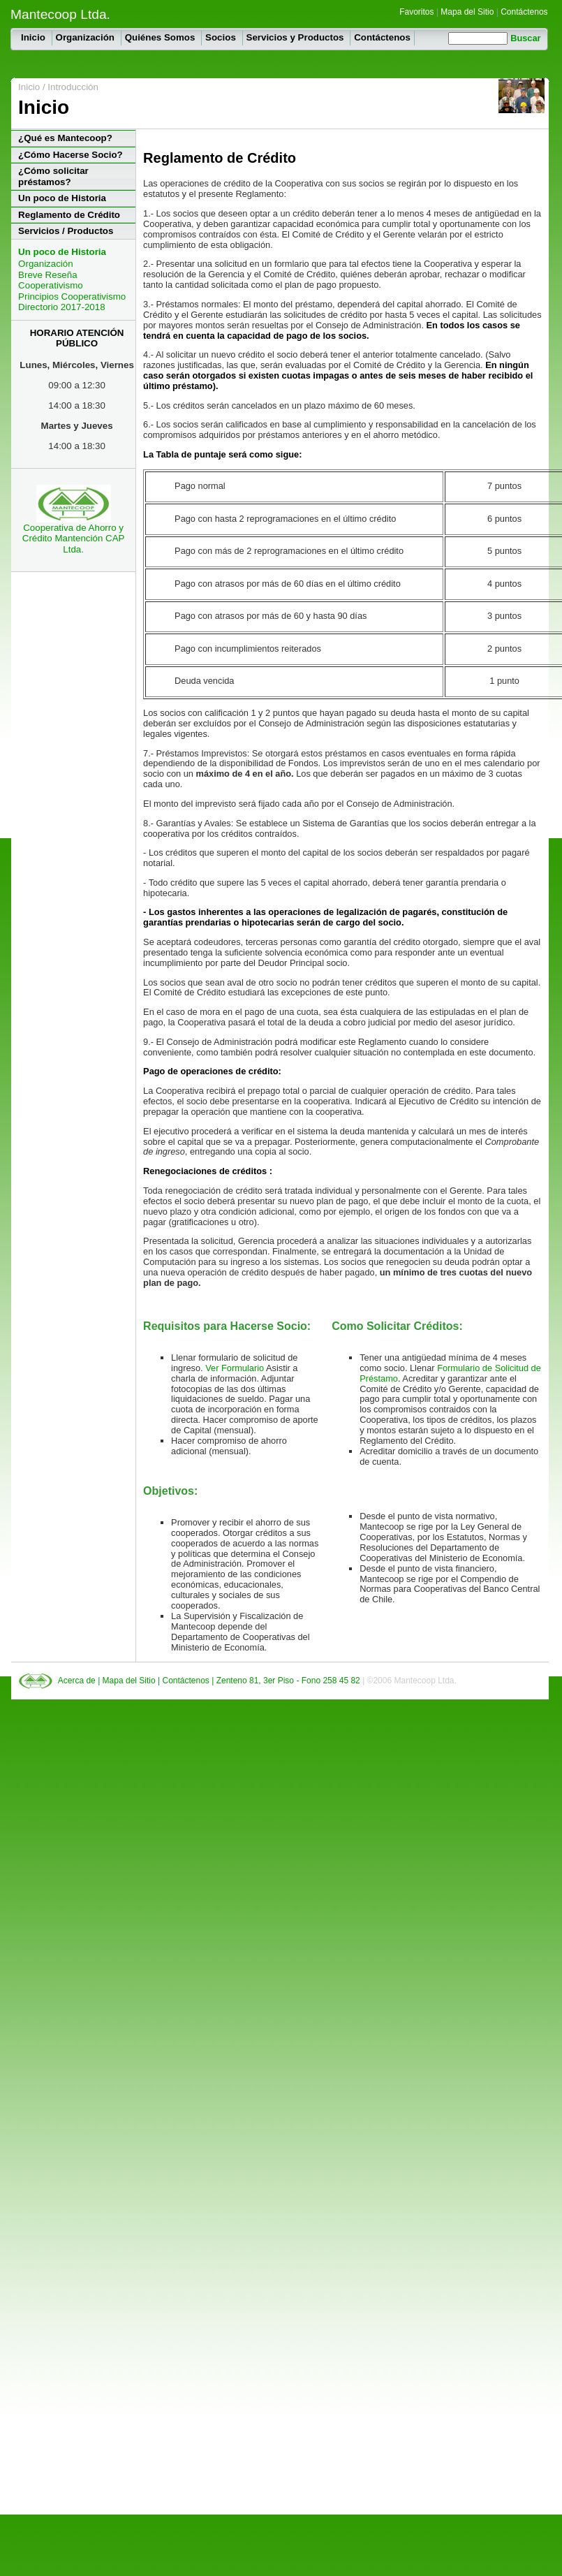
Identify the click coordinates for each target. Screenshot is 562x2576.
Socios (221, 37)
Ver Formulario (235, 1368)
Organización (86, 37)
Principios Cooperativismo (72, 296)
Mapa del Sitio (467, 12)
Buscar (525, 38)
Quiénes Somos (161, 37)
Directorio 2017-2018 (61, 307)
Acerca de (78, 1680)
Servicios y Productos (296, 37)
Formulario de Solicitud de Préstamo (450, 1373)
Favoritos (416, 12)
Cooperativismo (50, 285)
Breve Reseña (47, 275)
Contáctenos (524, 12)
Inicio (34, 37)
